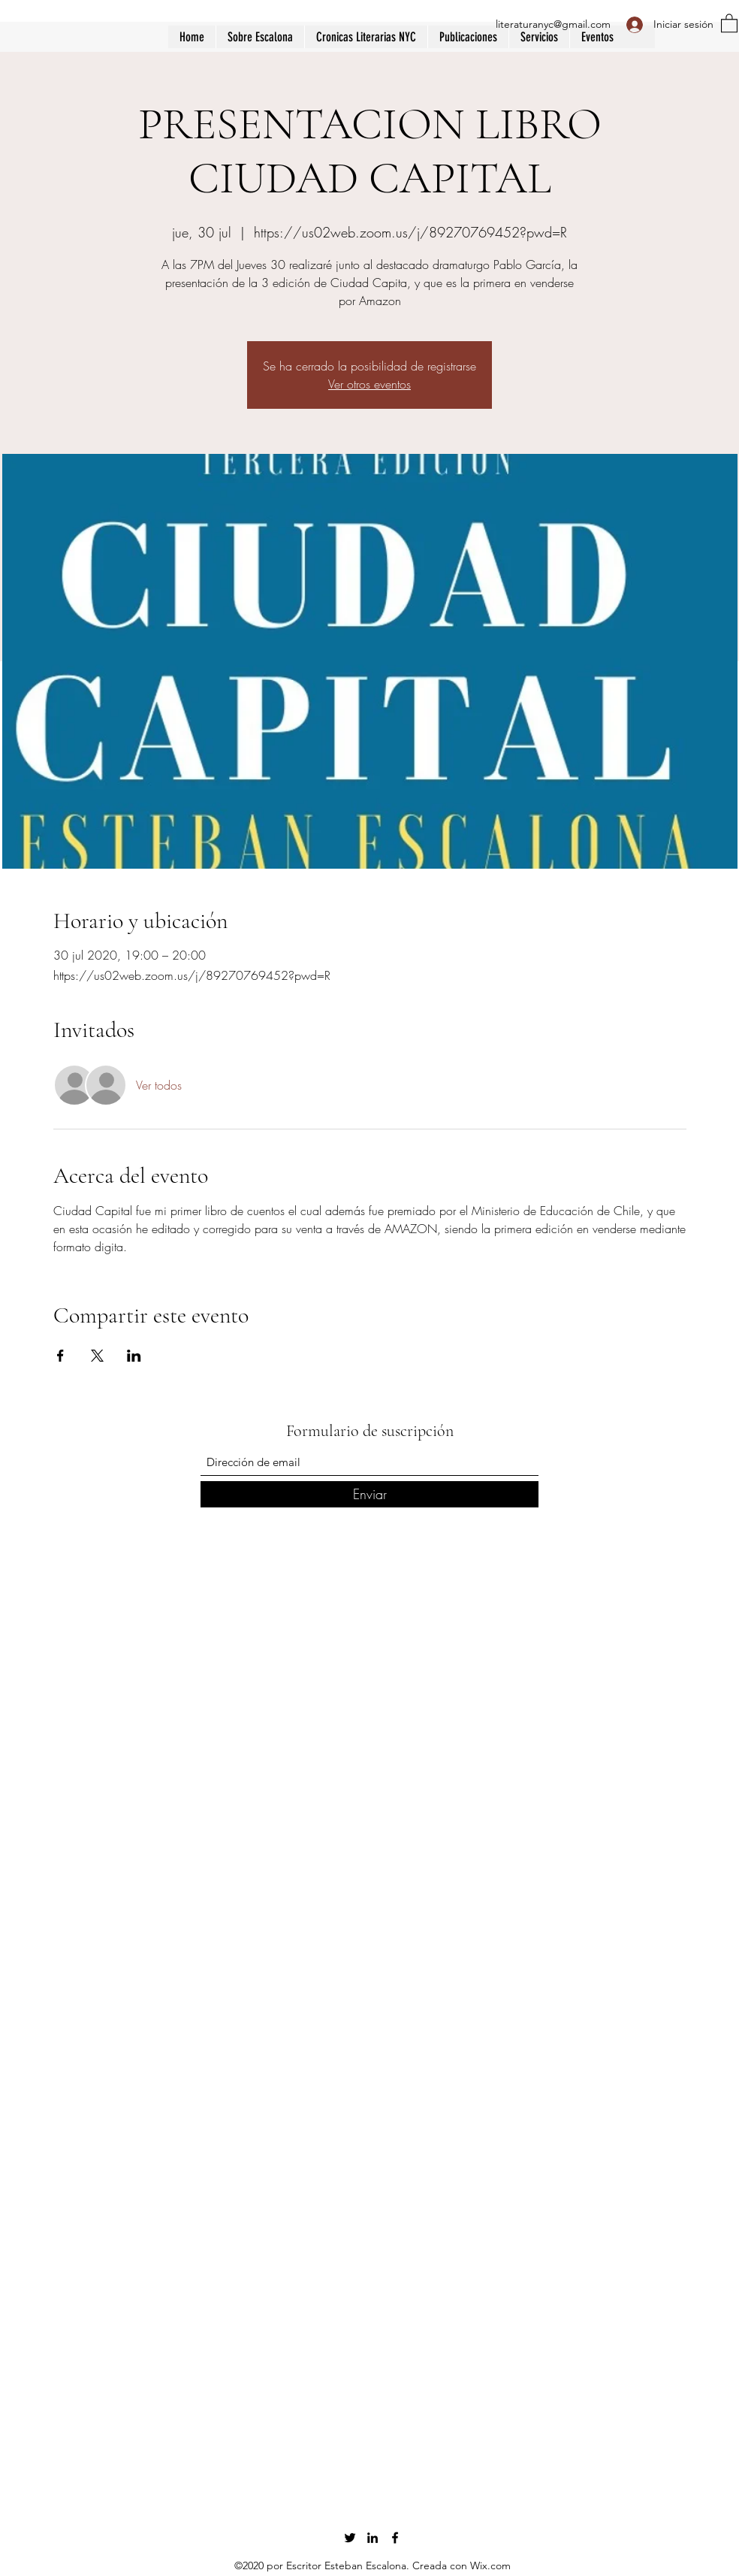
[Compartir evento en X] (97, 1356)
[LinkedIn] (372, 2537)
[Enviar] (369, 1494)
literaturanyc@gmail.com (553, 24)
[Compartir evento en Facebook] (60, 1356)
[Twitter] (349, 2537)
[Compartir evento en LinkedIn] (134, 1356)
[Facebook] (395, 2537)
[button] (467, 37)
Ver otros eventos (369, 384)
